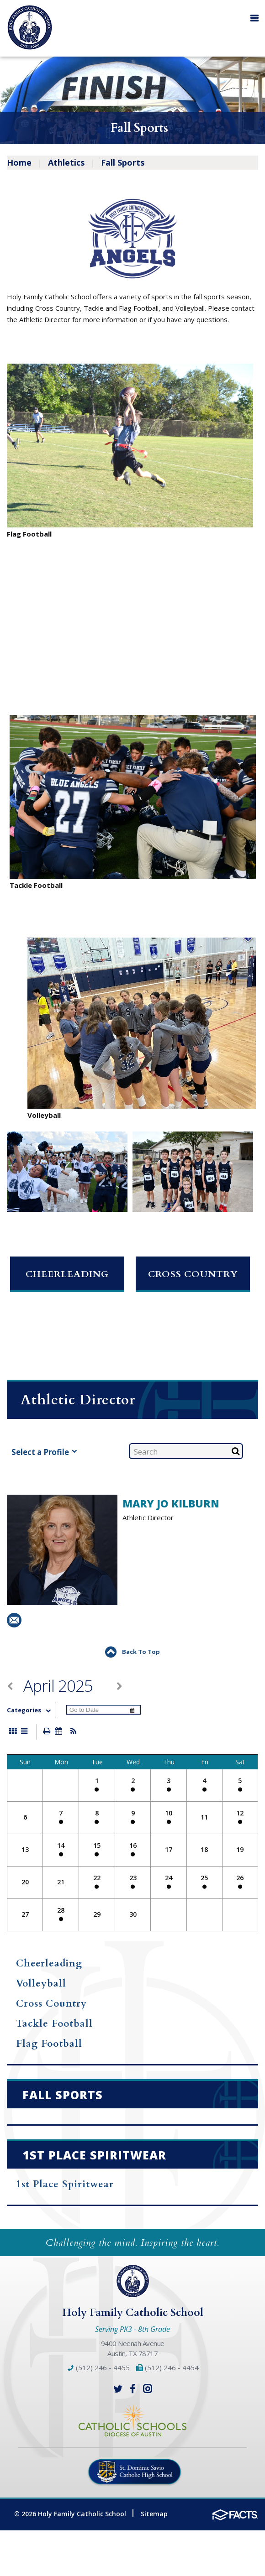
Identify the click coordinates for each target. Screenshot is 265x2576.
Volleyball (41, 1983)
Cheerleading (67, 1274)
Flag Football (49, 2043)
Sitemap (154, 2513)
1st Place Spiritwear (65, 2184)
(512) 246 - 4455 (98, 2367)
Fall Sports (122, 162)
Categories (31, 1710)
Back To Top (132, 1652)
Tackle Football (54, 2023)
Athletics (66, 162)
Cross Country (193, 1274)
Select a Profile (44, 1452)
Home (19, 162)
